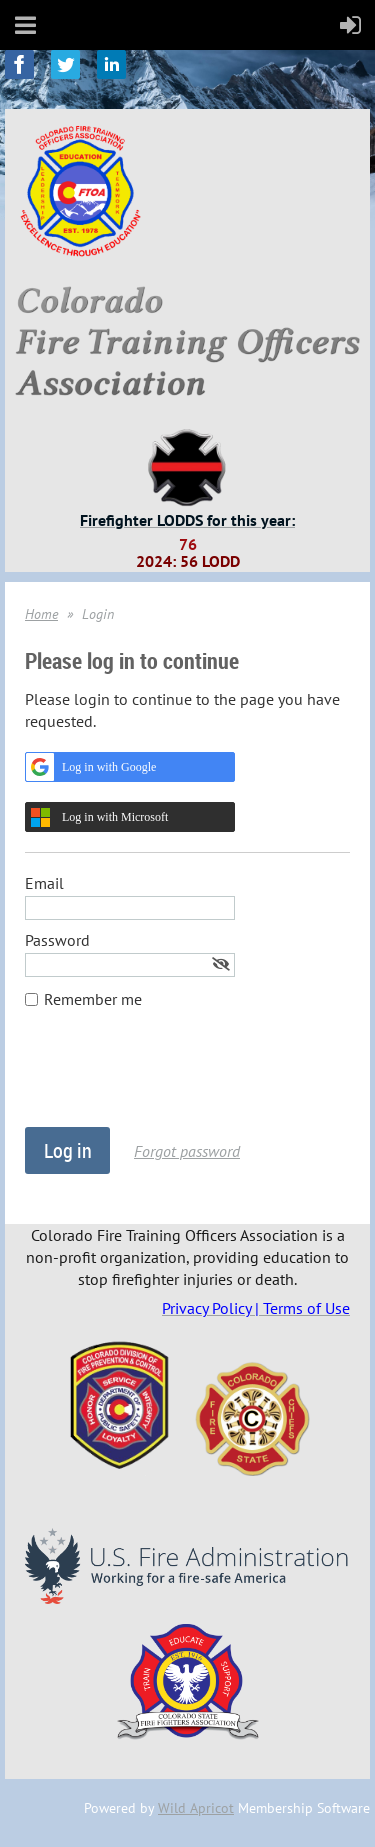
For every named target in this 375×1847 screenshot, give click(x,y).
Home (41, 614)
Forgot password (187, 1151)
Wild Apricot (196, 1808)
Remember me (93, 999)
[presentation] (177, 1078)
